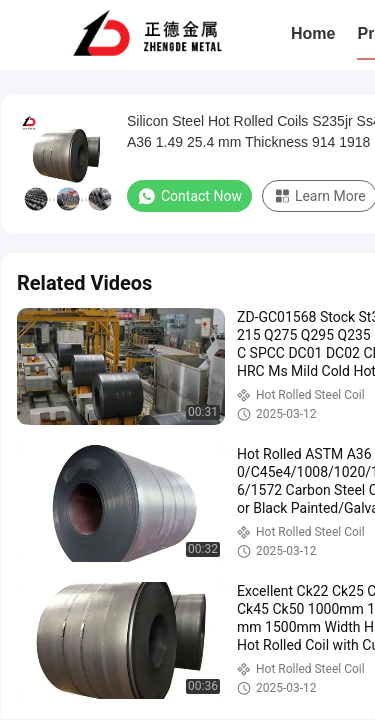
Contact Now (189, 196)
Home (313, 33)
